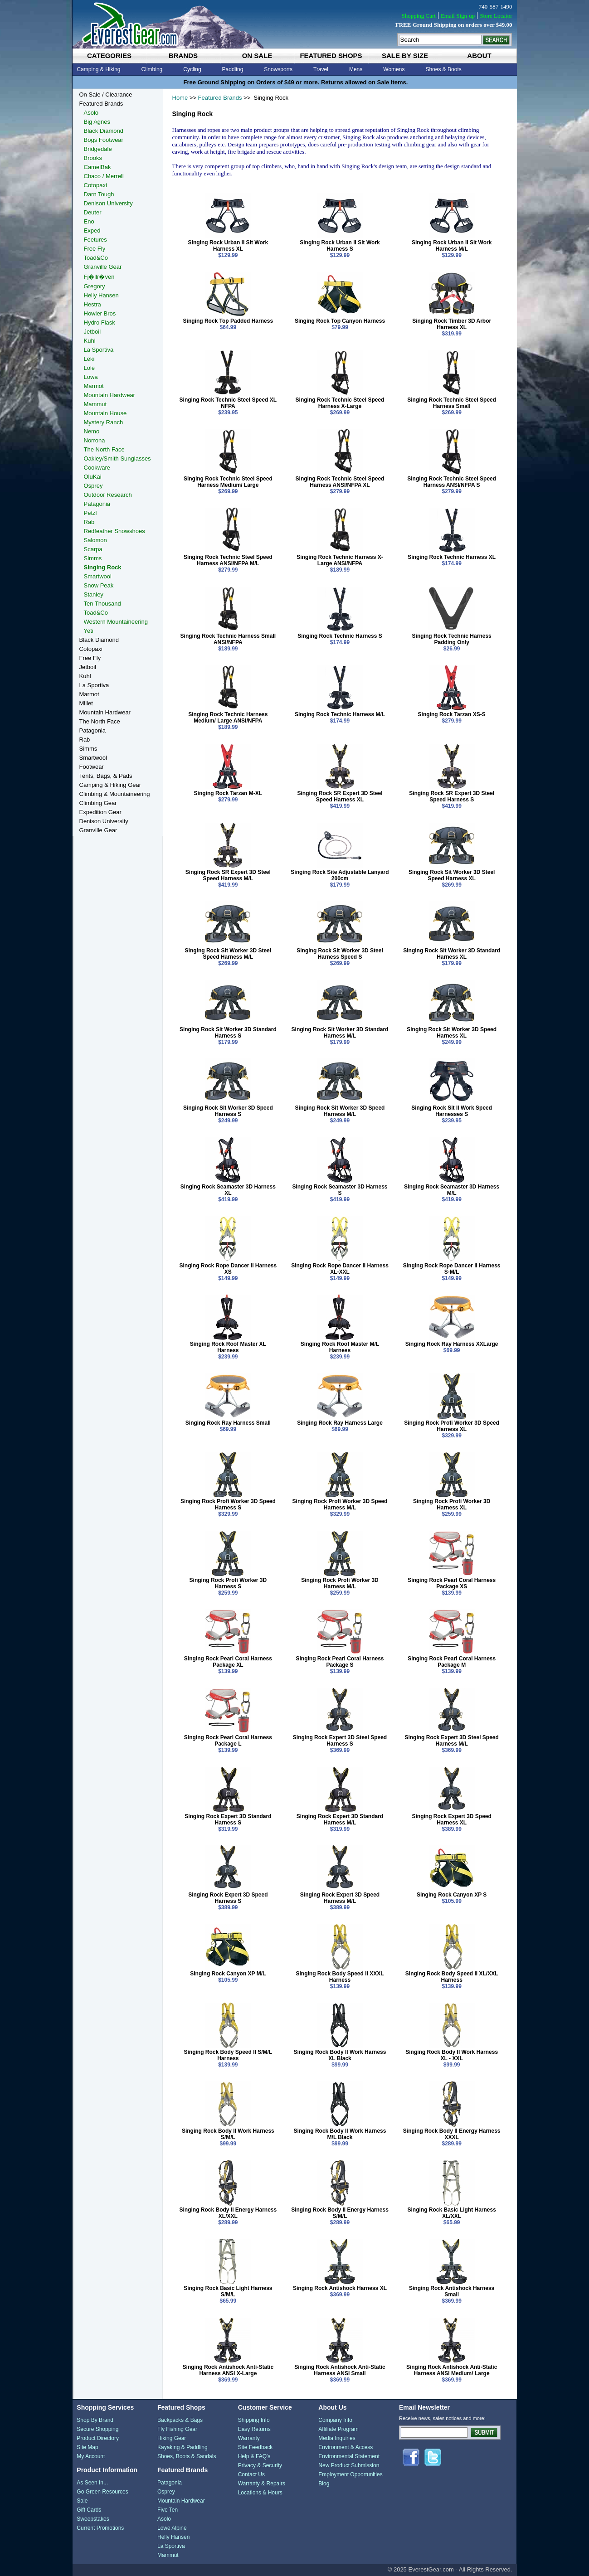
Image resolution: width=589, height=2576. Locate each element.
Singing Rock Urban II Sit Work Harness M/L (452, 245)
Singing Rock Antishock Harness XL (340, 2288)
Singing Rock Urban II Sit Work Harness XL (228, 245)
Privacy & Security (260, 2465)
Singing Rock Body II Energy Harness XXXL (452, 2134)
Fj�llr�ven (99, 276)
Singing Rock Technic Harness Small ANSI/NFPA (228, 639)
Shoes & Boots (443, 69)
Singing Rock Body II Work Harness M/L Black (340, 2134)
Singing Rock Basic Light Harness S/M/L (228, 2291)
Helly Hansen (101, 295)
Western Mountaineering (116, 621)
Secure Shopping (97, 2429)
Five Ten (167, 2510)
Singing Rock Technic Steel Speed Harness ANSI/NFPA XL (340, 481)
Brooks (93, 158)
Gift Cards (89, 2510)
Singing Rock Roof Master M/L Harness (340, 1347)
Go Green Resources (102, 2492)
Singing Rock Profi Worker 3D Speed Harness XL (451, 1426)
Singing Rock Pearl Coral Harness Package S (340, 1661)
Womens (393, 69)
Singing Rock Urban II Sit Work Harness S (340, 245)
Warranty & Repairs (261, 2483)
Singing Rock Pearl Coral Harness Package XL (228, 1661)
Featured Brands (220, 97)
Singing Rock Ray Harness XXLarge (451, 1344)
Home (180, 97)
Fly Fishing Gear (177, 2429)
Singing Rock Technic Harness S (339, 636)
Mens (355, 69)
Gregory (94, 286)
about (479, 55)
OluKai (93, 476)
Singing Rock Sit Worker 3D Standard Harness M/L (340, 1032)
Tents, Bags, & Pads (105, 775)
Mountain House (105, 413)
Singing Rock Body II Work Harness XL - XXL (451, 2055)
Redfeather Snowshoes (114, 531)
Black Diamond (103, 130)
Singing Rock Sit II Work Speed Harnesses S (451, 1111)
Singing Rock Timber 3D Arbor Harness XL (451, 324)
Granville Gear (103, 266)
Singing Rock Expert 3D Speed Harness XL (451, 1819)
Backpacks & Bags (180, 2420)
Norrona (94, 440)
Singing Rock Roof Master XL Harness (228, 1347)
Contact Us (251, 2474)
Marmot (94, 386)
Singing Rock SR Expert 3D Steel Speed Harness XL (339, 796)
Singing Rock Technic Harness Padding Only (452, 639)
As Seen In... (92, 2482)
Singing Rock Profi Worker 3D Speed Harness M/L (340, 1504)
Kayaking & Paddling (182, 2447)
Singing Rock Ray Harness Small (228, 1423)
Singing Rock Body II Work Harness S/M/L (228, 2134)
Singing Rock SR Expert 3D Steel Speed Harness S (451, 796)
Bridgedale (98, 149)
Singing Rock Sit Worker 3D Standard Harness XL (451, 953)
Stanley (93, 594)
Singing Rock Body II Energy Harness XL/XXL (228, 2213)
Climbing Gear (98, 803)
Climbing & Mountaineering (114, 794)
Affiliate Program (338, 2429)
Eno (89, 221)
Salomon (95, 540)
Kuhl (90, 340)
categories (109, 55)
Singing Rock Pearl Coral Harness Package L (228, 1740)
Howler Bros (100, 313)
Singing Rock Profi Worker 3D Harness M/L (339, 1583)
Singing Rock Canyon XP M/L (228, 1973)
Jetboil (92, 331)
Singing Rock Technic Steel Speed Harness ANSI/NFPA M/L (228, 560)
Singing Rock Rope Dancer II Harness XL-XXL (340, 1268)
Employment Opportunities (350, 2474)
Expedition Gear (100, 812)
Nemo (92, 431)
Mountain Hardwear (109, 395)
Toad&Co (96, 257)
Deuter (93, 212)
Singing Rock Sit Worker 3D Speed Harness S (228, 1111)
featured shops (331, 55)
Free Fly (95, 248)
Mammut (95, 404)
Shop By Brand (95, 2420)
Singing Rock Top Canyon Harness (340, 321)
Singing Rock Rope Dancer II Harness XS (228, 1268)
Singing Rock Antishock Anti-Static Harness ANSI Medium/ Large (451, 2370)
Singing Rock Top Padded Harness (228, 321)
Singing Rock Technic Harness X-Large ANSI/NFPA (340, 560)
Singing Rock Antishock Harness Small (451, 2291)
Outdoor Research (108, 494)
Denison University (108, 203)
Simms (93, 558)
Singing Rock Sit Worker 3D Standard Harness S (228, 1032)
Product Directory (98, 2438)
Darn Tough (99, 194)
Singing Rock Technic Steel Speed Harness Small (451, 403)
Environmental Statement (349, 2456)
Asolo (91, 112)
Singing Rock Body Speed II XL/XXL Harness (451, 1976)
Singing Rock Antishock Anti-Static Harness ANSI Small (339, 2370)
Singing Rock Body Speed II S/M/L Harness (228, 2055)
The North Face (104, 449)
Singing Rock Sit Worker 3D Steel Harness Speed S (340, 953)
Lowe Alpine (172, 2528)
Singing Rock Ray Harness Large (340, 1423)
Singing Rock (103, 567)
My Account (91, 2456)
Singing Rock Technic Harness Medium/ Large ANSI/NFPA (228, 717)
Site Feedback (255, 2447)
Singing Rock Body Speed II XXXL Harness (340, 1976)
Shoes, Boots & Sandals (186, 2456)
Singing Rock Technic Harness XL (452, 557)
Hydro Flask (99, 322)
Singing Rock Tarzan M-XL (228, 793)
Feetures (95, 239)
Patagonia (97, 503)
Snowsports (278, 69)
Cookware (97, 467)
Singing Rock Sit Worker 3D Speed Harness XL (452, 1032)
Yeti (88, 630)
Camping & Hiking (99, 69)
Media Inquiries (336, 2438)
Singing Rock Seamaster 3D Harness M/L (451, 1190)
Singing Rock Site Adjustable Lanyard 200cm (340, 875)
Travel (320, 69)
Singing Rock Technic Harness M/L (340, 714)
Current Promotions (100, 2528)
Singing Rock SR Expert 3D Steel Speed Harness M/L (228, 875)
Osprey (93, 485)
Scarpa (93, 549)
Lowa (91, 377)
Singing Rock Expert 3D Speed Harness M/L (340, 1898)
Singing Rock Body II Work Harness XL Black (340, 2055)
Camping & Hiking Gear (110, 784)
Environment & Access (345, 2447)
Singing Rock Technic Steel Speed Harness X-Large (340, 403)
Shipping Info (254, 2420)
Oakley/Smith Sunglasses (117, 458)
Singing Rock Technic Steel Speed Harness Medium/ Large (228, 481)
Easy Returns (254, 2429)
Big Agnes (97, 121)
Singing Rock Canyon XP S (452, 1895)
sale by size (405, 55)
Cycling (192, 69)
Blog (323, 2483)
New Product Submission (348, 2465)
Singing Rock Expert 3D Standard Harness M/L (340, 1819)
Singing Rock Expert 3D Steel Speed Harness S (340, 1740)
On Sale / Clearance (105, 94)
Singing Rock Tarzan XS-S (452, 714)
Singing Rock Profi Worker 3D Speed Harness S (228, 1504)
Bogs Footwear (103, 139)
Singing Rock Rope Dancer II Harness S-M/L (452, 1268)
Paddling (232, 69)
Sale (82, 2501)
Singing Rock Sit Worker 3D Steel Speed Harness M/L (228, 953)
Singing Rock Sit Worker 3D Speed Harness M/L (340, 1111)
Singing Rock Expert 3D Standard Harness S (228, 1819)
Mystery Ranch (103, 422)
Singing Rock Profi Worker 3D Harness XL (451, 1504)
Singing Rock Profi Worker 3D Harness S (228, 1583)
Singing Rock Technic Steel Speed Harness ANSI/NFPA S (451, 481)
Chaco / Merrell (104, 176)
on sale (257, 55)
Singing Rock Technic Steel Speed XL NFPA (228, 403)
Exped (92, 230)
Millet (86, 703)
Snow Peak (99, 585)
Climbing (152, 69)
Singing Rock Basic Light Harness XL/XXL (451, 2213)
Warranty (249, 2438)
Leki (89, 358)
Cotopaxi (95, 185)
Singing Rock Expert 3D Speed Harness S (228, 1898)
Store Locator (496, 15)
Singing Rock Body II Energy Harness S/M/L (340, 2213)
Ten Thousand (102, 603)
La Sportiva (99, 349)
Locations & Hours (260, 2492)
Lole (89, 367)
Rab (89, 522)
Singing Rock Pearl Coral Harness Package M (452, 1661)
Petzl (90, 512)
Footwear (91, 766)
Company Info (335, 2420)
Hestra (92, 304)
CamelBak (97, 167)
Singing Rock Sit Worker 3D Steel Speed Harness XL (452, 875)
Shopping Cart (418, 15)
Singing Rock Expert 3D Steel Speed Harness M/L (451, 1740)
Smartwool (98, 576)
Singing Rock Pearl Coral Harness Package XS (452, 1583)
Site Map (87, 2447)
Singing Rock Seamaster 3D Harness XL (228, 1190)
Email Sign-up (458, 15)
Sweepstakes (93, 2519)
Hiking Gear (171, 2438)
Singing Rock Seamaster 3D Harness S (339, 1190)
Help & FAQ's (254, 2456)
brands (183, 55)
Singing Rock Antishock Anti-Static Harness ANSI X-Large (228, 2370)
